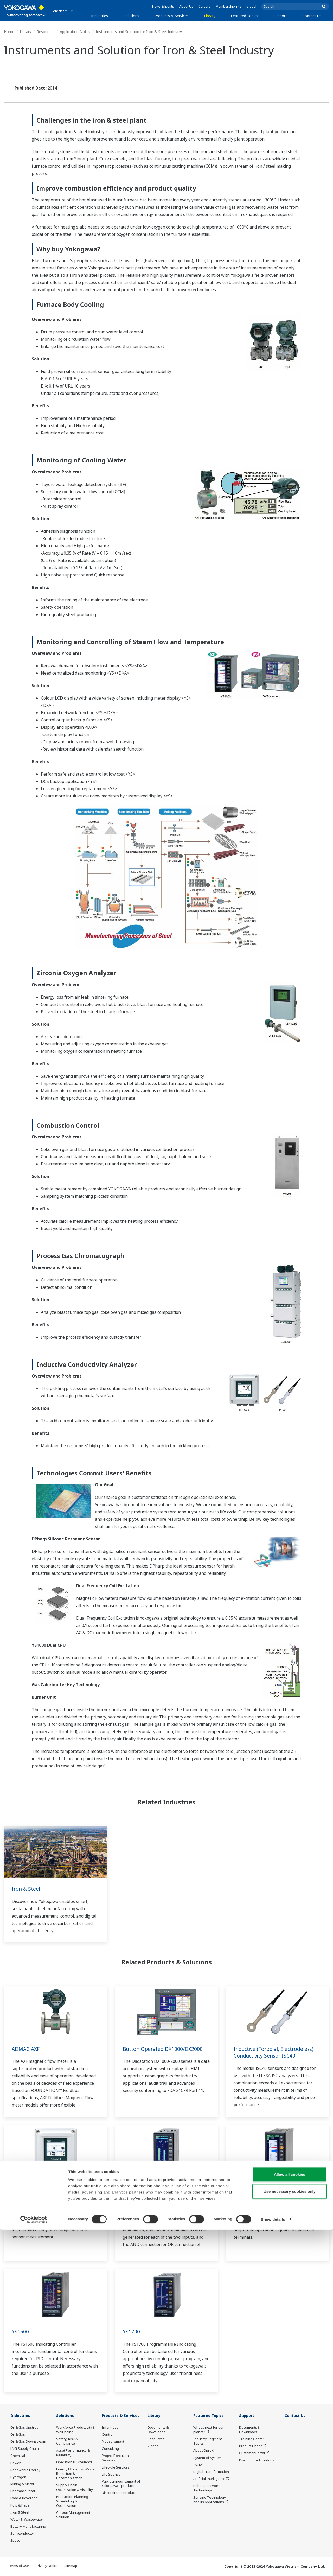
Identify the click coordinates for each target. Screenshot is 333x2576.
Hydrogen (18, 2477)
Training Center (251, 2439)
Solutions (131, 15)
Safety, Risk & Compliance (67, 2441)
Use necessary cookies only (290, 2538)
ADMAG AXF (26, 2048)
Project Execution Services (115, 2465)
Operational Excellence (74, 2462)
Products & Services (172, 15)
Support (280, 15)
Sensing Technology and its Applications (209, 2499)
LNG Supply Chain (24, 2448)
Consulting (110, 2456)
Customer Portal (252, 2453)
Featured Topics (244, 15)
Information (111, 2435)
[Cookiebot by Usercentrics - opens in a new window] (33, 2566)
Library (209, 15)
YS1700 (131, 2331)
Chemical (17, 2455)
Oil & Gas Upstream (25, 2427)
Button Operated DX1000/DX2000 (164, 2048)
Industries (99, 15)
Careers (204, 6)
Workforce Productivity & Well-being (75, 2429)
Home (9, 31)
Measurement (113, 2449)
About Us (186, 6)
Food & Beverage (24, 2498)
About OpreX (203, 2450)
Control (107, 2442)
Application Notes (75, 31)
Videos (153, 2446)
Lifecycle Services (116, 2475)
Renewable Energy (25, 2470)
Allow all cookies (289, 2520)
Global (251, 6)
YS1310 (131, 2188)
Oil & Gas (17, 2434)
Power (15, 2463)
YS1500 (20, 2331)
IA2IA (197, 2465)
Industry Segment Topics (207, 2441)
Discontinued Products (119, 2500)
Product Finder (250, 2446)
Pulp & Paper (20, 2505)
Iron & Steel (26, 1888)
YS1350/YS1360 (252, 2188)
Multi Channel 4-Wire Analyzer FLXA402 (49, 2192)
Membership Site (228, 6)
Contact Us (311, 15)
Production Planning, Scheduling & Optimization (72, 2501)
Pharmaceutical (22, 2491)
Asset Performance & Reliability (73, 2452)
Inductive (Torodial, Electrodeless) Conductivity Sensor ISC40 (276, 2052)
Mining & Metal (22, 2484)
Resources (45, 31)
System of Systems (208, 2458)
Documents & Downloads (158, 2429)
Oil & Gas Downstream (28, 2441)
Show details (273, 2566)
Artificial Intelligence (209, 2479)
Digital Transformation (211, 2472)
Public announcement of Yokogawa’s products (121, 2491)
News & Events (163, 6)
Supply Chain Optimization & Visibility (74, 2487)
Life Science (111, 2482)
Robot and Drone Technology (206, 2488)
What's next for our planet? (208, 2429)
